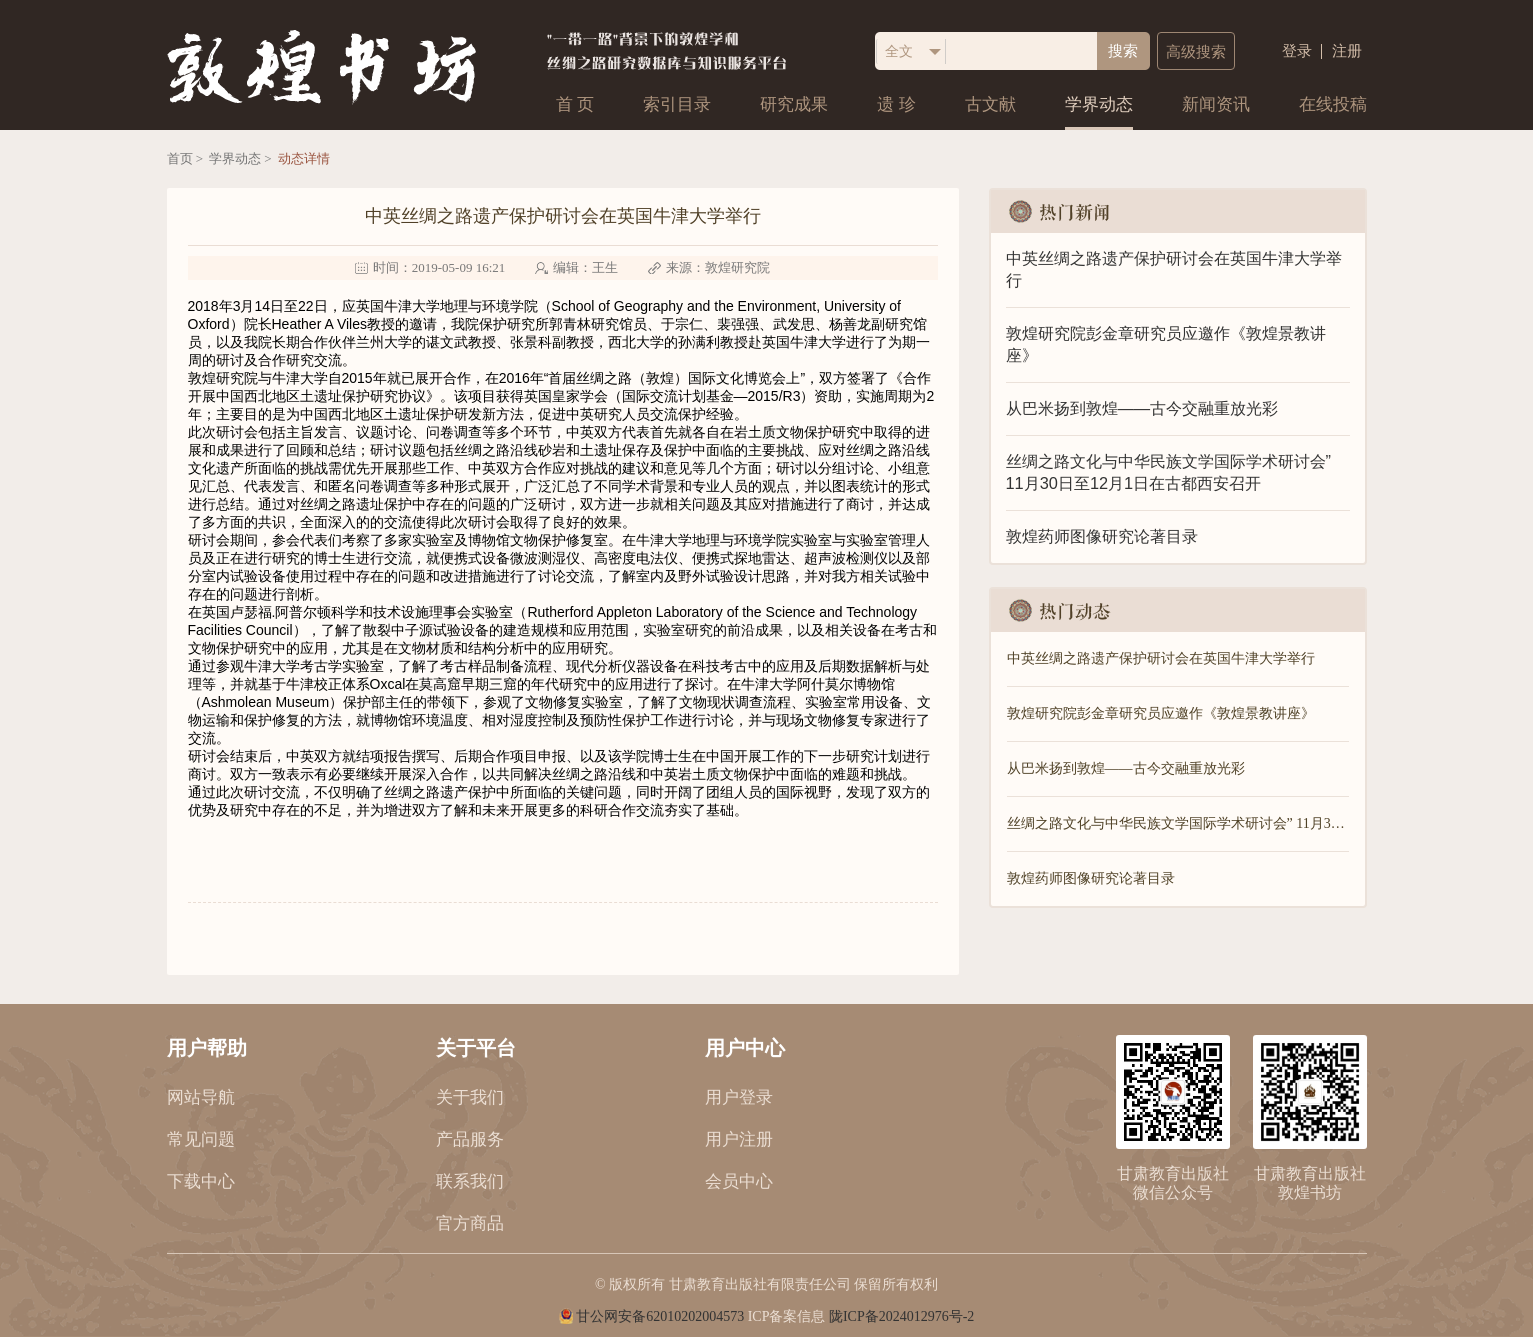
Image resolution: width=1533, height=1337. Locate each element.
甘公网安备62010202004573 (660, 1316)
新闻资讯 (1216, 104)
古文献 (990, 104)
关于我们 (470, 1097)
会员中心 (739, 1181)
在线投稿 (1333, 104)
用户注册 (739, 1139)
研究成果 (794, 104)
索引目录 (677, 104)
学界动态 (1099, 104)
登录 (1297, 51)
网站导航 (201, 1097)
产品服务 (470, 1139)
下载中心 (201, 1181)
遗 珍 (896, 104)
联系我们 (470, 1181)
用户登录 (739, 1097)
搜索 (1123, 51)
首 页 (575, 104)
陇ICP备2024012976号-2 (901, 1316)
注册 (1347, 51)
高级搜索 (1196, 52)
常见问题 (201, 1139)
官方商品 (470, 1223)
